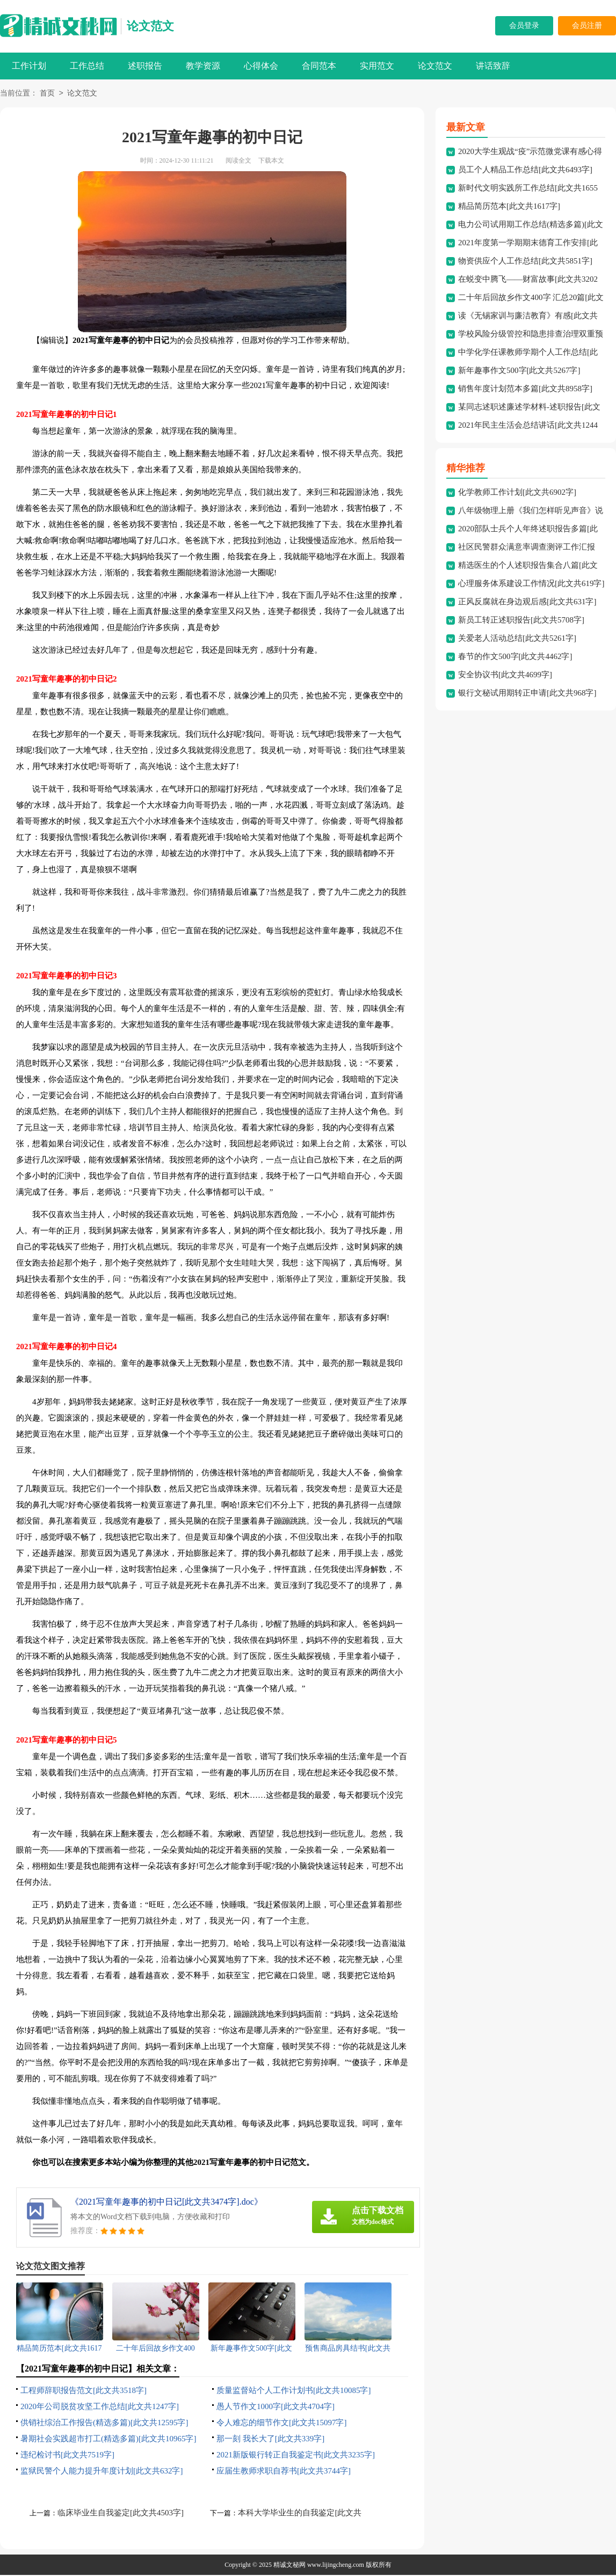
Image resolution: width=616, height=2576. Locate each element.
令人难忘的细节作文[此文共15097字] (281, 2423)
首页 (47, 94)
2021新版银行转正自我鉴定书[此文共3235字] (295, 2455)
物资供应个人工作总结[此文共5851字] (525, 262)
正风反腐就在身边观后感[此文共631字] (527, 602)
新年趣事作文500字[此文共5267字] (519, 371)
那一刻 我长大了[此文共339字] (270, 2439)
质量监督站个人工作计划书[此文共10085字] (293, 2391)
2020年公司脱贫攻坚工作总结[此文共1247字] (99, 2407)
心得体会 (261, 65)
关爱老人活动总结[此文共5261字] (517, 639)
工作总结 (87, 65)
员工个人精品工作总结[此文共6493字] (525, 170)
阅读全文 (238, 161)
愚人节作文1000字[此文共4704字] (275, 2407)
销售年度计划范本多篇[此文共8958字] (525, 389)
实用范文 (377, 65)
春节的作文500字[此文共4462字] (515, 657)
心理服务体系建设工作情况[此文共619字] (531, 584)
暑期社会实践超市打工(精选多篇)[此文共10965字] (108, 2439)
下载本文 (271, 161)
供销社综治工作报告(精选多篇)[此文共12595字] (104, 2423)
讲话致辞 (493, 65)
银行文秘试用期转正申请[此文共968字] (527, 694)
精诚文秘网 (289, 2566)
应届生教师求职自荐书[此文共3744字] (283, 2472)
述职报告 (145, 65)
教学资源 (203, 65)
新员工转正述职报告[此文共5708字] (521, 621)
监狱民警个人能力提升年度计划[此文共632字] (101, 2472)
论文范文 (150, 26)
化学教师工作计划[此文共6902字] (517, 493)
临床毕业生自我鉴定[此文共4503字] (120, 2513)
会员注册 (587, 25)
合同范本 (319, 65)
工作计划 (29, 65)
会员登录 (524, 25)
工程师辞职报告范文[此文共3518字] (83, 2391)
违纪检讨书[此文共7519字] (67, 2455)
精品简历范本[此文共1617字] (509, 207)
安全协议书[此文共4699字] (505, 675)
